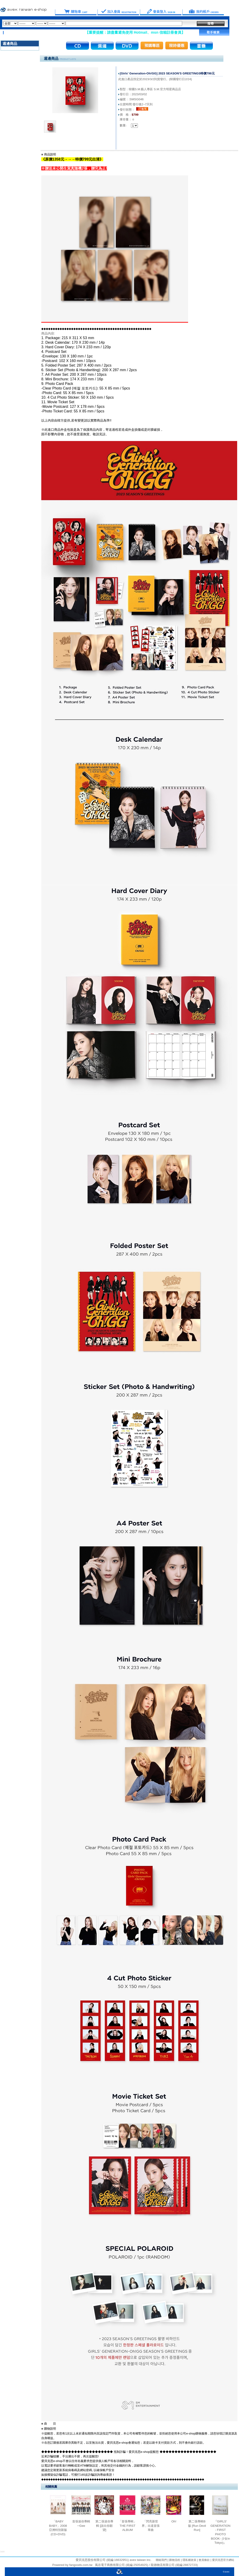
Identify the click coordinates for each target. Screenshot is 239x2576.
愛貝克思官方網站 (223, 2560)
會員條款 (204, 2560)
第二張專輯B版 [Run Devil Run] (197, 2526)
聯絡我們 (161, 2560)
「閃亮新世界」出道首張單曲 (151, 2526)
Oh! (173, 2521)
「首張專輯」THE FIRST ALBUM (127, 2526)
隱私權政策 (189, 2560)
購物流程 (174, 2560)
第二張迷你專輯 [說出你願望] (104, 2526)
